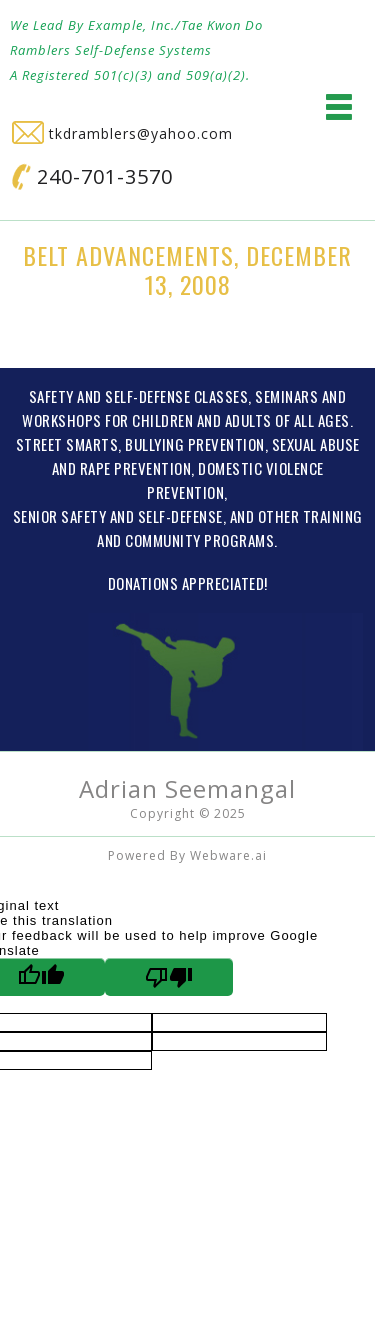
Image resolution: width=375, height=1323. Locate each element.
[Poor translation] (169, 977)
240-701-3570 (92, 176)
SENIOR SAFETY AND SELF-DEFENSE (118, 516)
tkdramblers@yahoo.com (122, 133)
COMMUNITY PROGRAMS (199, 540)
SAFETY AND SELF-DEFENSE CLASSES (139, 396)
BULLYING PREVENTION (195, 444)
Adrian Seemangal (187, 788)
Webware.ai (228, 855)
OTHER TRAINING (310, 516)
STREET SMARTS (67, 444)
